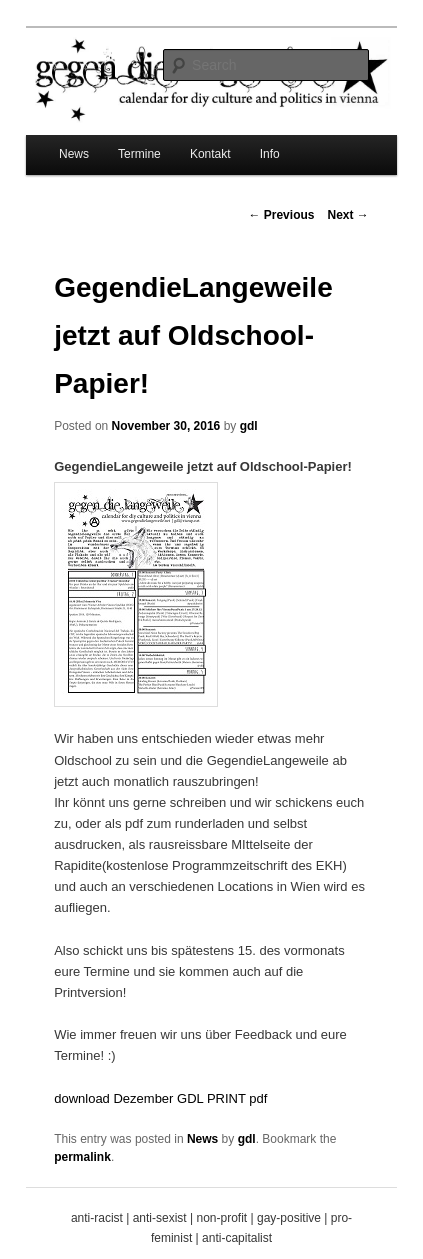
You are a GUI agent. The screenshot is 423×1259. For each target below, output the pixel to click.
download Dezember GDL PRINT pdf (160, 1098)
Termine (139, 154)
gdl (249, 426)
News (74, 154)
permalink (82, 1157)
